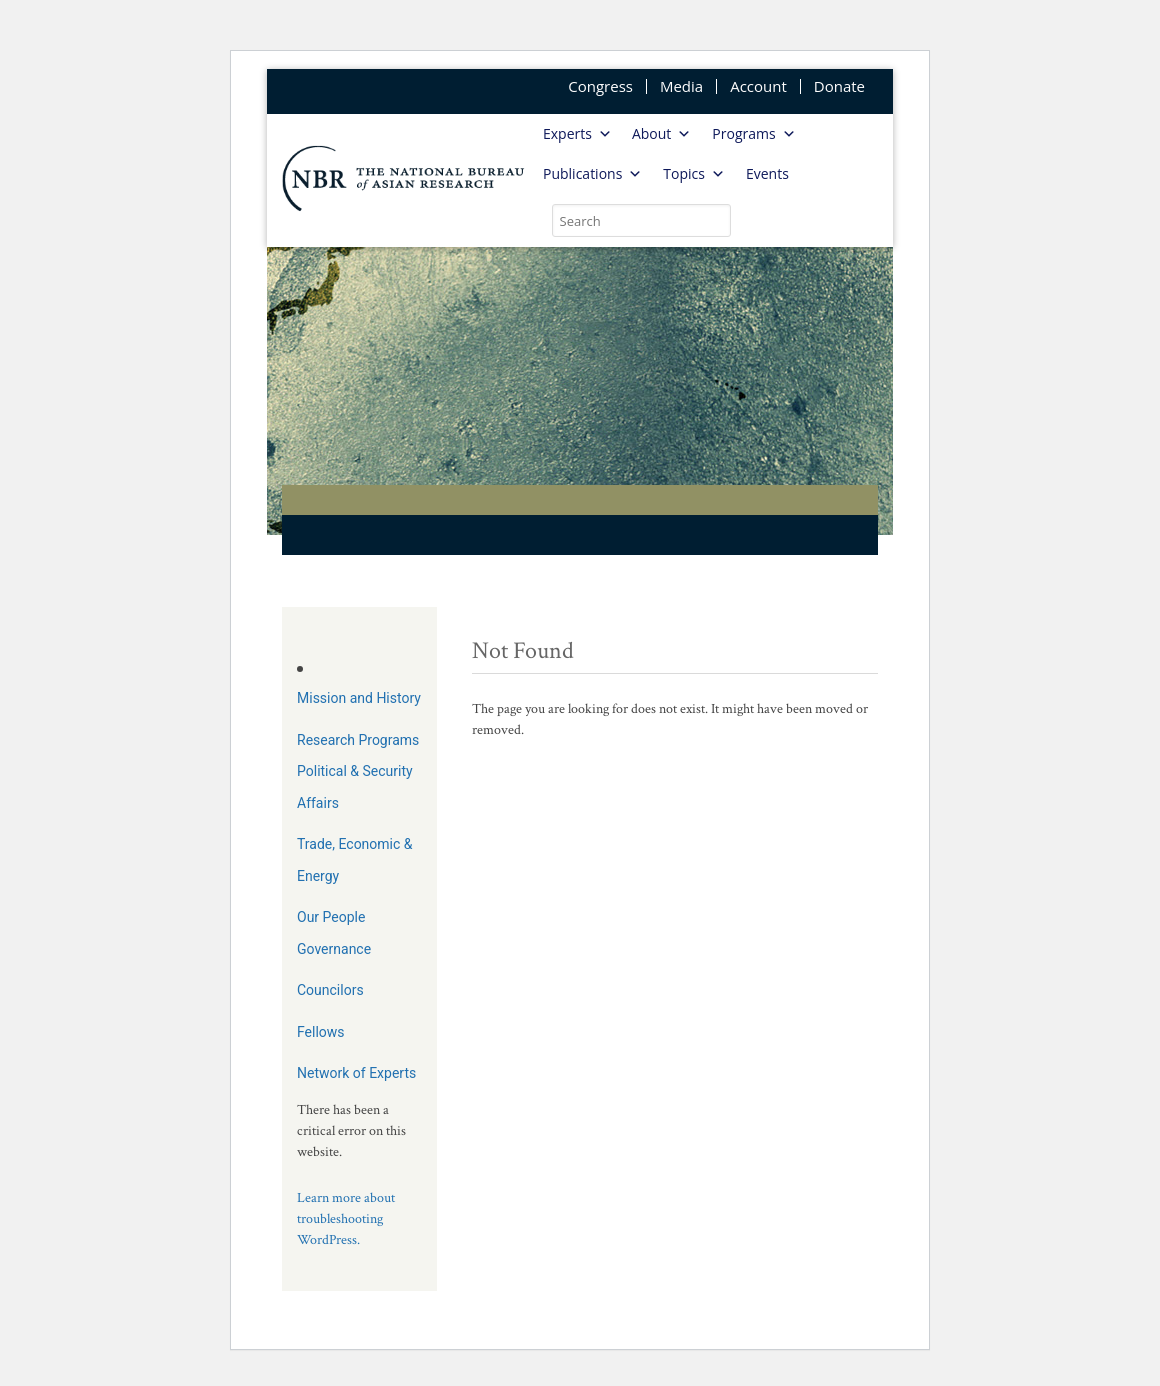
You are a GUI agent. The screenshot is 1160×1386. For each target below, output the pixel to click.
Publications (592, 174)
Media (681, 86)
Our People (331, 917)
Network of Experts (356, 1073)
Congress (600, 86)
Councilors (330, 990)
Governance (334, 949)
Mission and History (359, 698)
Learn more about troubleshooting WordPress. (346, 1219)
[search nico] (641, 220)
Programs (753, 134)
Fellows (321, 1032)
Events (767, 173)
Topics (694, 174)
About (661, 134)
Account (758, 86)
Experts (577, 134)
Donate (839, 86)
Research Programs (358, 740)
